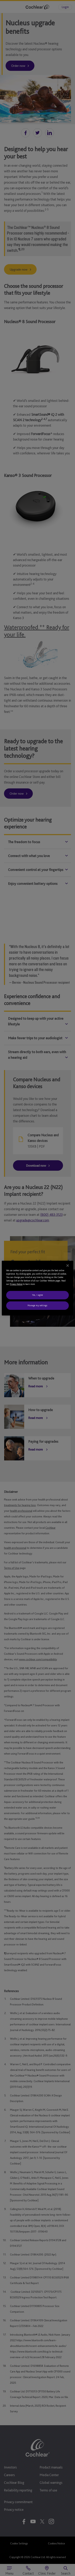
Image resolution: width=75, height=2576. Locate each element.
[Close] (67, 1265)
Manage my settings (37, 1305)
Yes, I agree (37, 1295)
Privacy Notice (16, 1284)
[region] (37, 1288)
